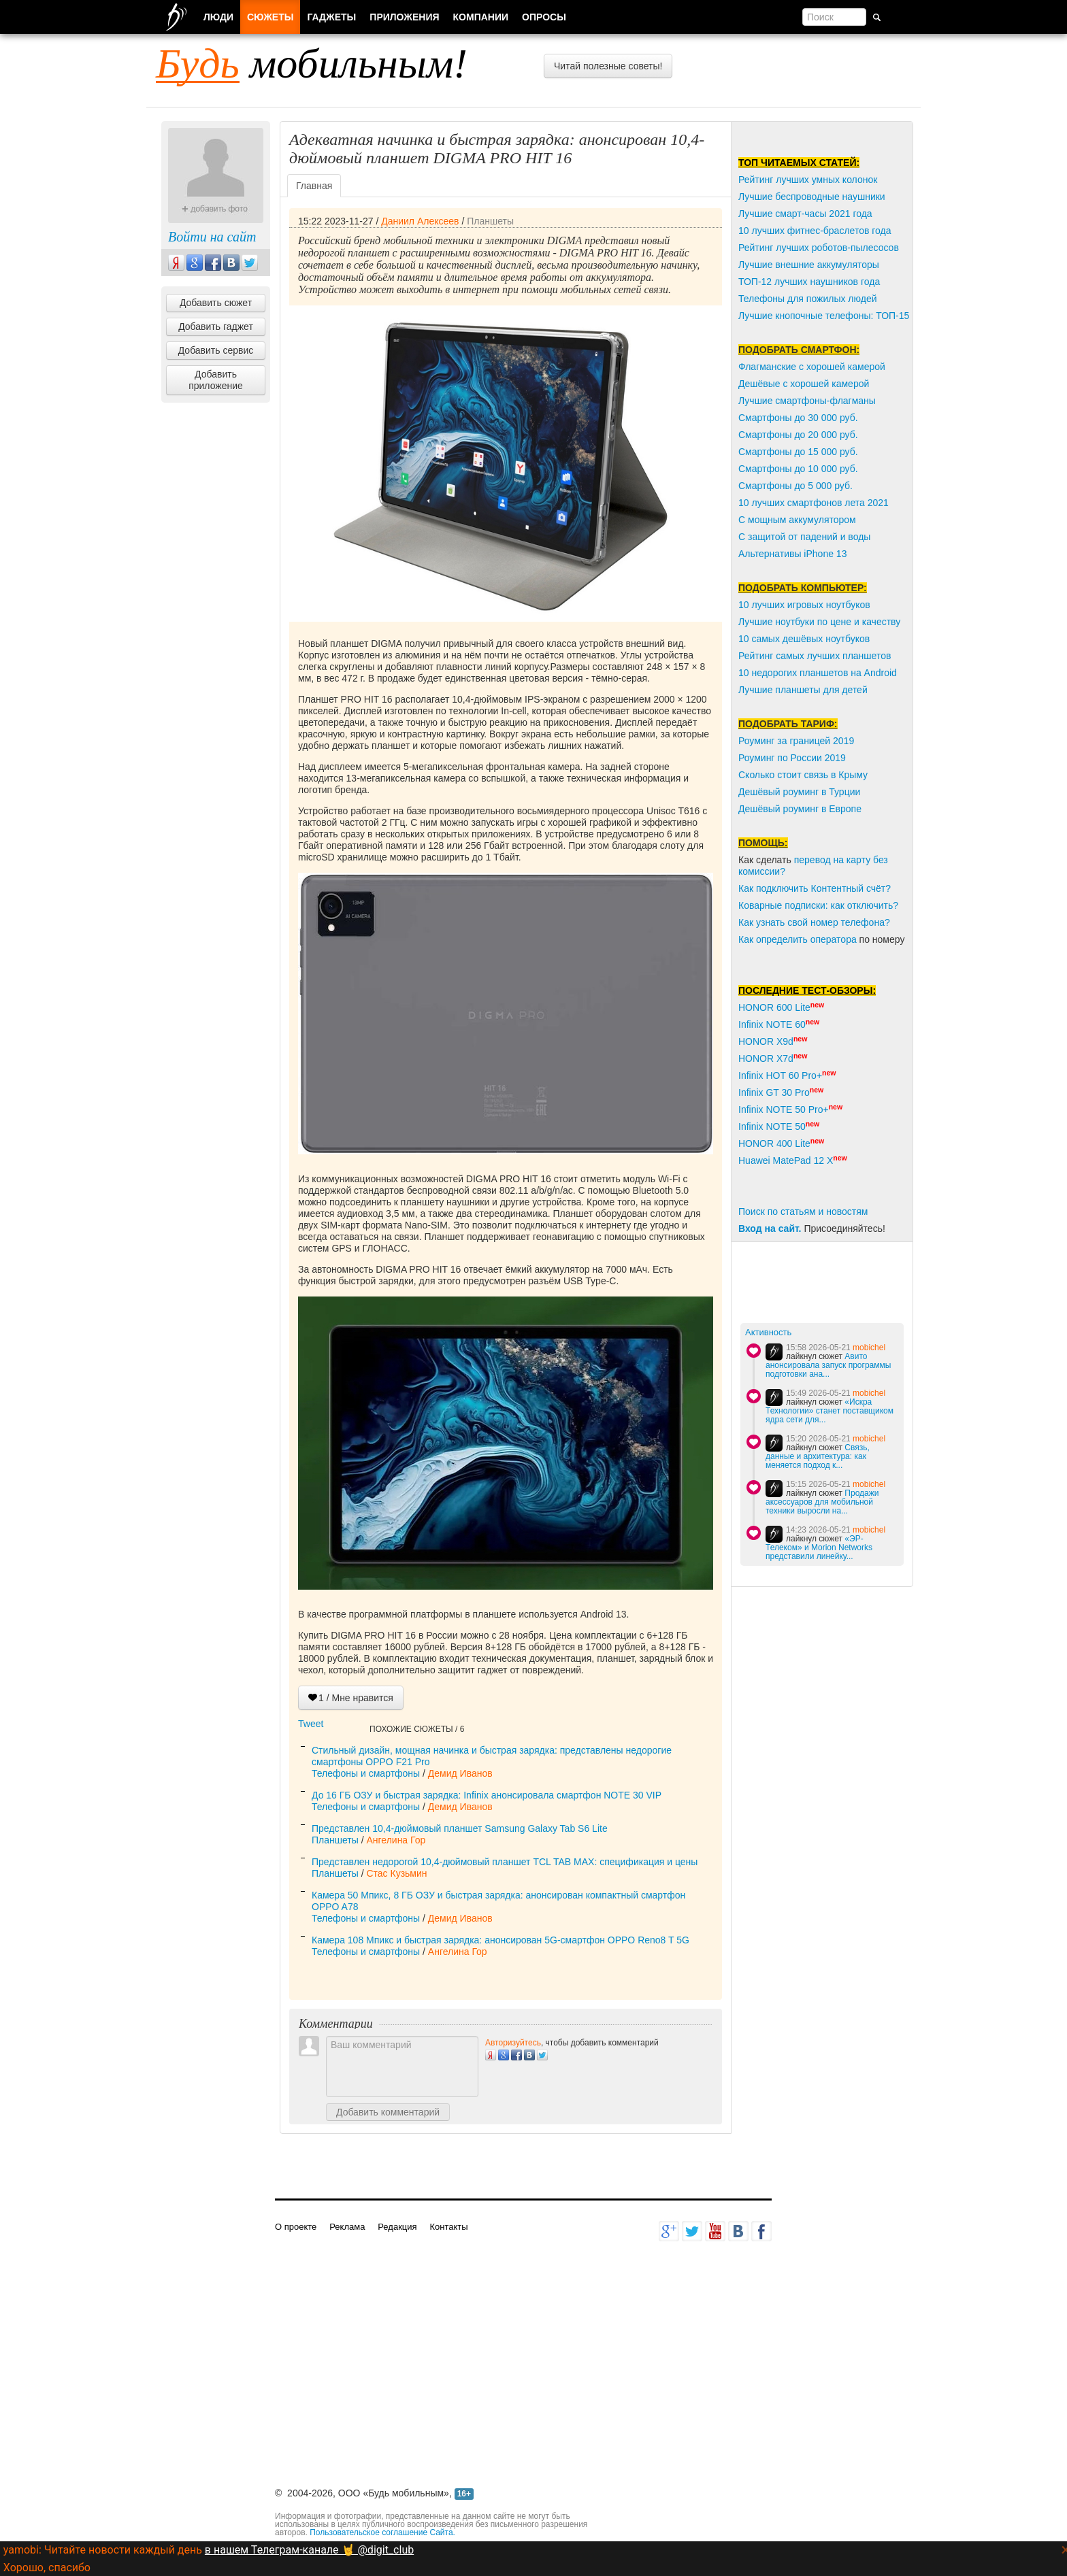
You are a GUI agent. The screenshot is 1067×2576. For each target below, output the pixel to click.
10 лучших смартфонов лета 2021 (813, 502)
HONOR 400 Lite (774, 1143)
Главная (314, 185)
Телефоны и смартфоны (366, 1773)
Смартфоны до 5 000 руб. (795, 485)
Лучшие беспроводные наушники (811, 196)
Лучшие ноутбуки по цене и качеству (819, 621)
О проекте (295, 2227)
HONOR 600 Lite (774, 1007)
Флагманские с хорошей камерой (811, 366)
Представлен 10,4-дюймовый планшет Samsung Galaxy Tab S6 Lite (460, 1828)
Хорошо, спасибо (47, 2567)
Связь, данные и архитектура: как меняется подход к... (818, 1456)
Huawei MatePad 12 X (785, 1160)
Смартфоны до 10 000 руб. (798, 468)
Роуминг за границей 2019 (796, 740)
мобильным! (311, 63)
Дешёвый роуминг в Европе (799, 808)
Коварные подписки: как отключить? (818, 905)
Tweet (310, 1723)
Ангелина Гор (395, 1840)
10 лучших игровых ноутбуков (804, 604)
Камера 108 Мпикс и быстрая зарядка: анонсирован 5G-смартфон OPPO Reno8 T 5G (500, 1940)
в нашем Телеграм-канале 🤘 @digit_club (309, 2549)
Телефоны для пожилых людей (807, 298)
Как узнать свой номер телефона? (814, 922)
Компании (481, 17)
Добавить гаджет (215, 326)
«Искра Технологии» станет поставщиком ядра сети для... (829, 1410)
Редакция (397, 2227)
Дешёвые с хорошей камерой (803, 383)
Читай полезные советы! (608, 66)
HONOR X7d (765, 1058)
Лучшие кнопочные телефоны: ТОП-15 (823, 315)
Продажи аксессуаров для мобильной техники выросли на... (822, 1502)
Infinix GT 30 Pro (774, 1092)
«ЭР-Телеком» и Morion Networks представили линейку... (819, 1547)
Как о (749, 939)
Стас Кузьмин (396, 1873)
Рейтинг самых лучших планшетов (814, 655)
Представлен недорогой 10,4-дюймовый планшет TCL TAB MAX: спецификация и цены (504, 1861)
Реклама (347, 2227)
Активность (768, 1332)
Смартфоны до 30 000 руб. (798, 417)
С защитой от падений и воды (804, 536)
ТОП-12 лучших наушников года (809, 281)
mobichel (869, 1347)
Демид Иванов (460, 1773)
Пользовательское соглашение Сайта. (382, 2532)
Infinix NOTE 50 (772, 1126)
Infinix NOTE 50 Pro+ (783, 1109)
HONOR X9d (765, 1041)
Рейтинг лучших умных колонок (807, 179)
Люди (218, 17)
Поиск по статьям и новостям (803, 1211)
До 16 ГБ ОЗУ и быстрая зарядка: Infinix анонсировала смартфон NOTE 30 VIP (486, 1795)
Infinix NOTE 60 (772, 1024)
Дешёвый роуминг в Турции (799, 791)
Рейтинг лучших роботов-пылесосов (818, 247)
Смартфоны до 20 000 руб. (798, 434)
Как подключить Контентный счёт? (814, 888)
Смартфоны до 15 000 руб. (798, 451)
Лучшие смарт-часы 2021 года (805, 213)
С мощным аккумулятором (797, 519)
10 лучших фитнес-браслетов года (814, 230)
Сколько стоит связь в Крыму (803, 774)
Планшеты (490, 221)
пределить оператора (809, 939)
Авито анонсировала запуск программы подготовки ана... (828, 1365)
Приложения (404, 17)
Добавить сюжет (216, 302)
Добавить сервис (216, 350)
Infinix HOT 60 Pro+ (780, 1075)
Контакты (448, 2227)
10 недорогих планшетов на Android (817, 672)
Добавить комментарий (388, 2112)
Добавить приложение (215, 380)
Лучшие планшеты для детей (803, 689)
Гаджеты (331, 17)
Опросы (544, 17)
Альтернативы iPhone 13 (792, 553)
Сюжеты (270, 17)
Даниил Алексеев (420, 221)
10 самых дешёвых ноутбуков (804, 638)
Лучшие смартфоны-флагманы (807, 400)
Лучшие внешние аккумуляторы (808, 264)
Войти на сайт (212, 236)
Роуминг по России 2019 (792, 757)
